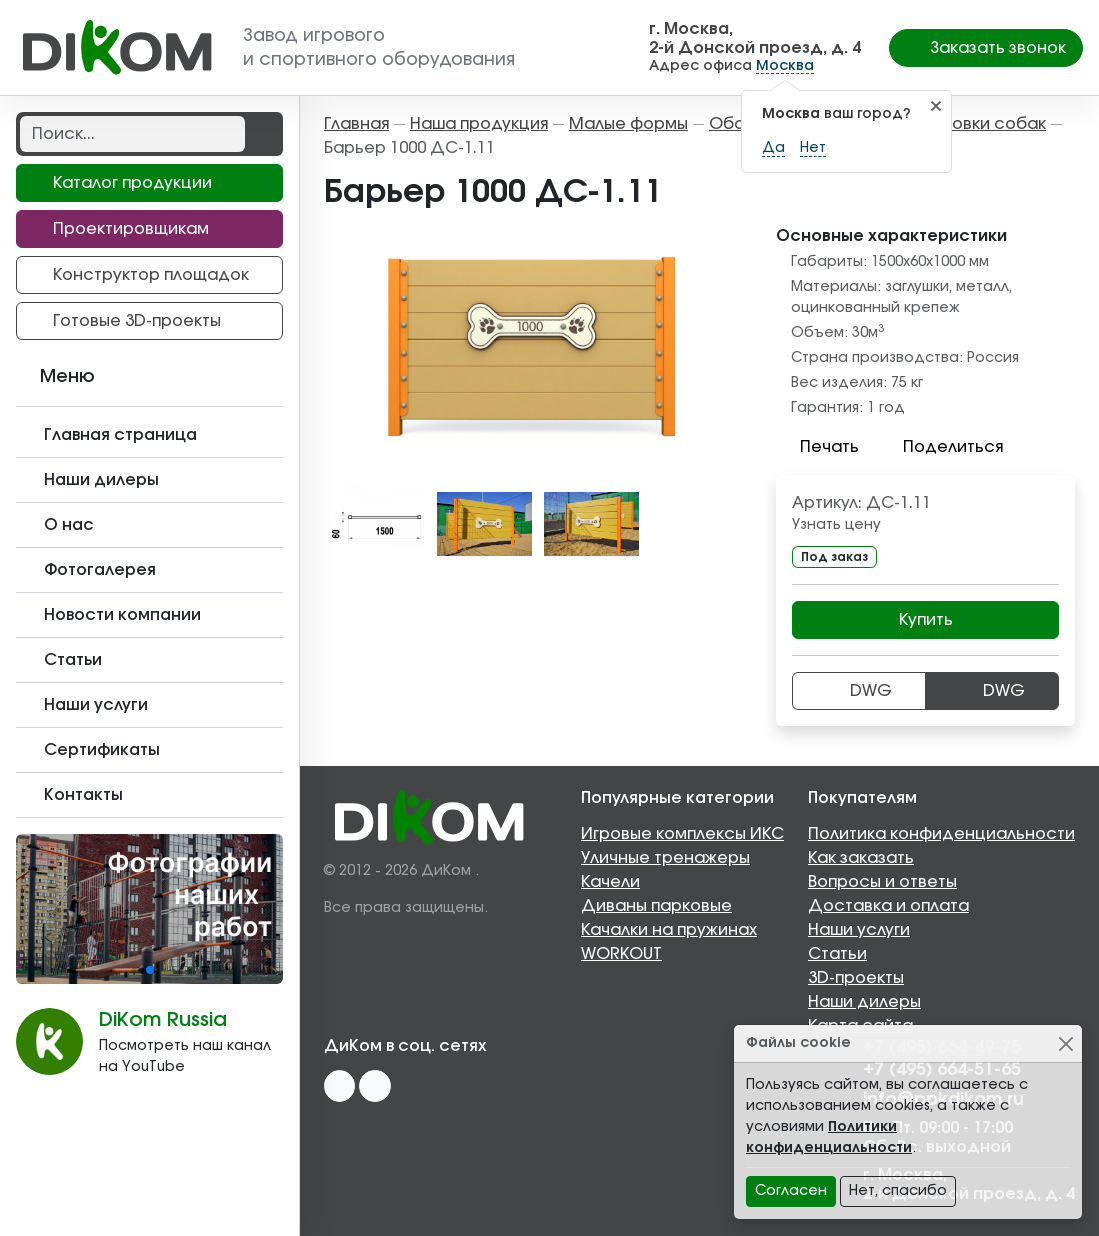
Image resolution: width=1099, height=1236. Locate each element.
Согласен (791, 1191)
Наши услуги (859, 930)
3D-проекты (856, 978)
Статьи (837, 954)
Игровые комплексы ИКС (682, 834)
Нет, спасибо (898, 1191)
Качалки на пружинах (669, 930)
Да (773, 148)
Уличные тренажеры (665, 858)
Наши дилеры (864, 1002)
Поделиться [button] (941, 447)
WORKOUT (621, 954)
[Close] (1065, 1043)
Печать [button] (817, 447)
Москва (785, 66)
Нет (813, 148)
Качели (610, 882)
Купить (926, 620)
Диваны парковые (656, 906)
